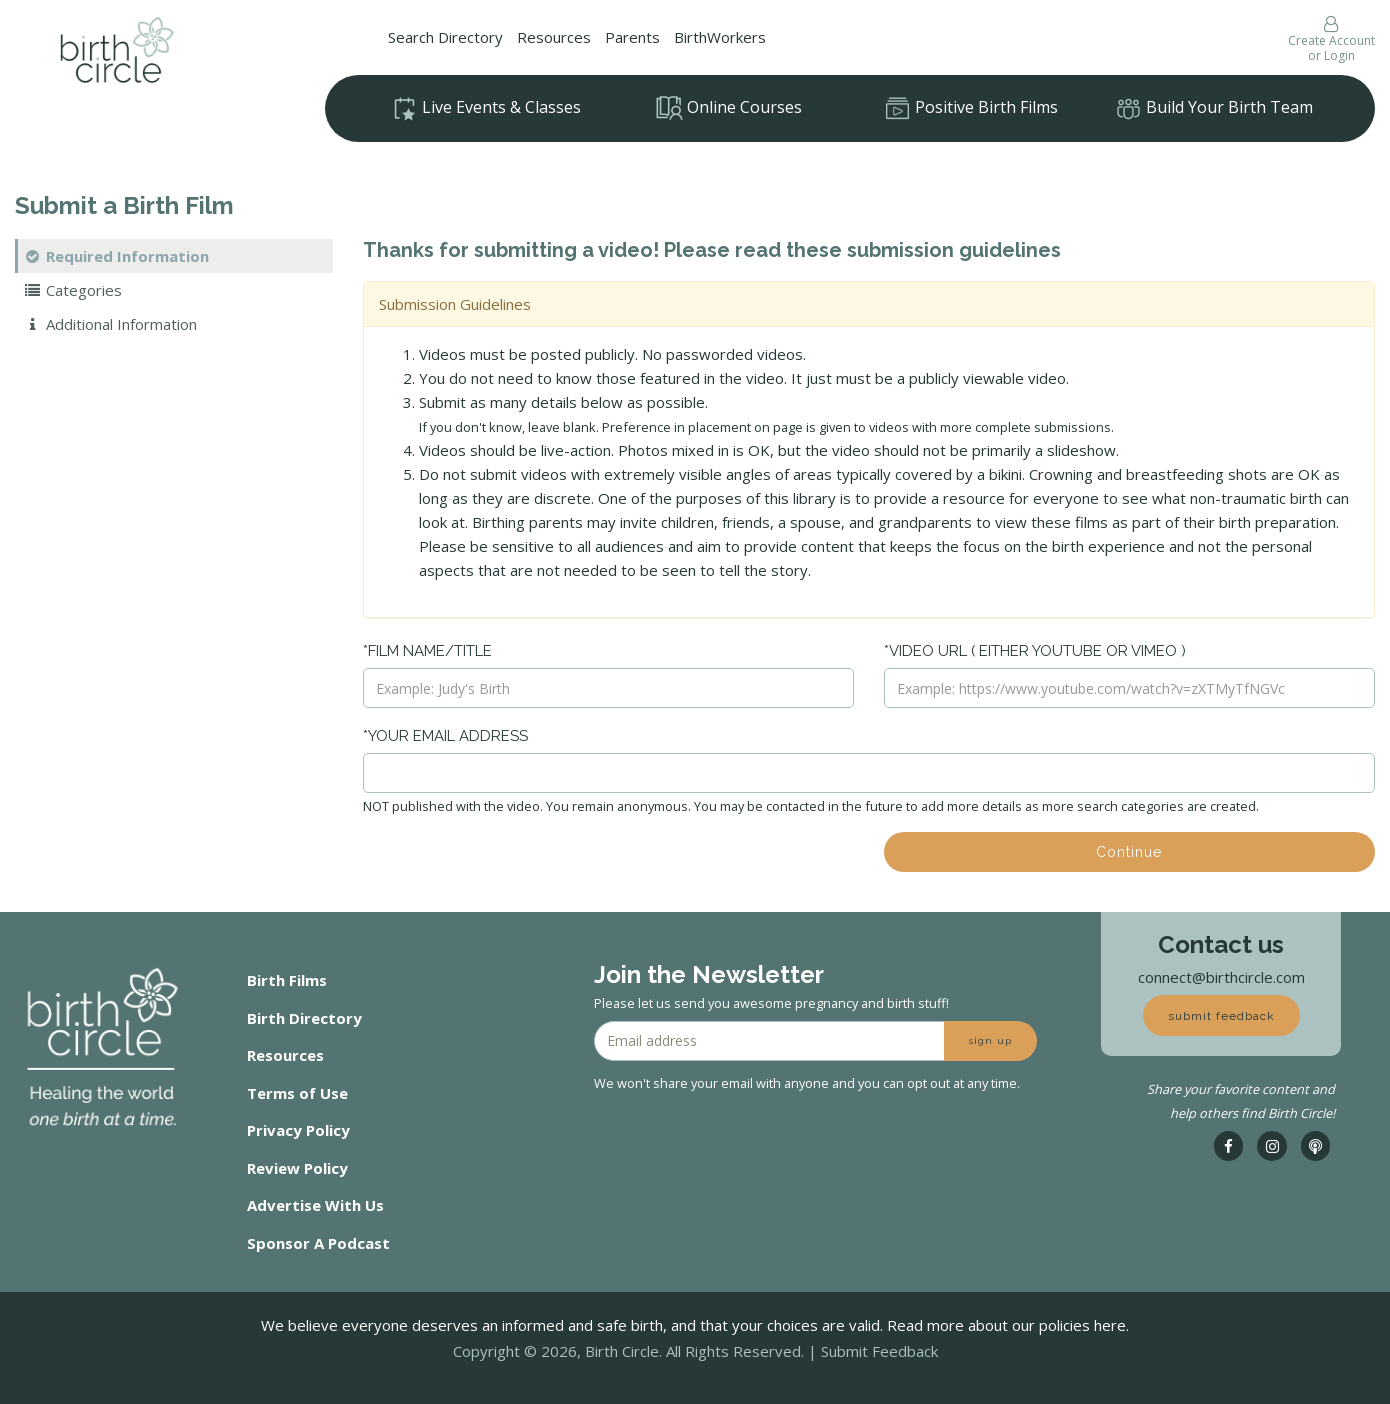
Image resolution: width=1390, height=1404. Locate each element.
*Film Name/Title (427, 651)
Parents (632, 37)
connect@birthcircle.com (1221, 977)
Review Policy (297, 1168)
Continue (1129, 852)
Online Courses (729, 108)
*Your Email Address (445, 736)
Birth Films (287, 980)
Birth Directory (304, 1018)
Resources (554, 37)
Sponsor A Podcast (318, 1243)
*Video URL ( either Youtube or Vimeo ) (1035, 651)
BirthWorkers (720, 37)
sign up (990, 1040)
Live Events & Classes (486, 109)
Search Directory (445, 37)
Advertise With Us (315, 1205)
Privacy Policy (298, 1130)
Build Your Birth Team (1214, 109)
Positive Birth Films (971, 109)
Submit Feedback (879, 1351)
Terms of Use (297, 1093)
